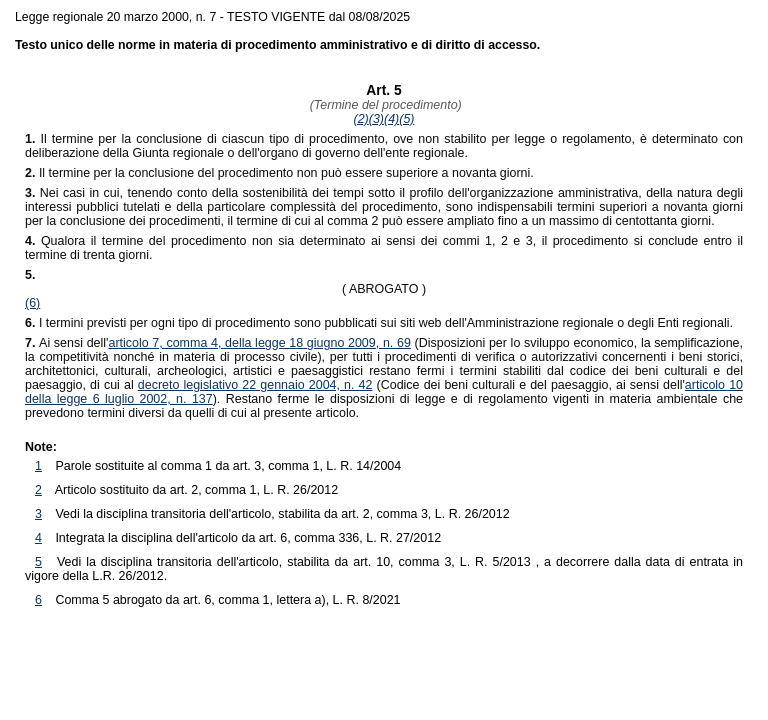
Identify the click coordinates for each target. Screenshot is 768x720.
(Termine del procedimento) (383, 105)
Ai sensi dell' (66, 343)
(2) (361, 119)
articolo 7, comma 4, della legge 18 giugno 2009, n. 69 (259, 343)
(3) (376, 119)
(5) (406, 119)
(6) (32, 303)
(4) (391, 119)
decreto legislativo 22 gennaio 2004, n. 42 (255, 385)
